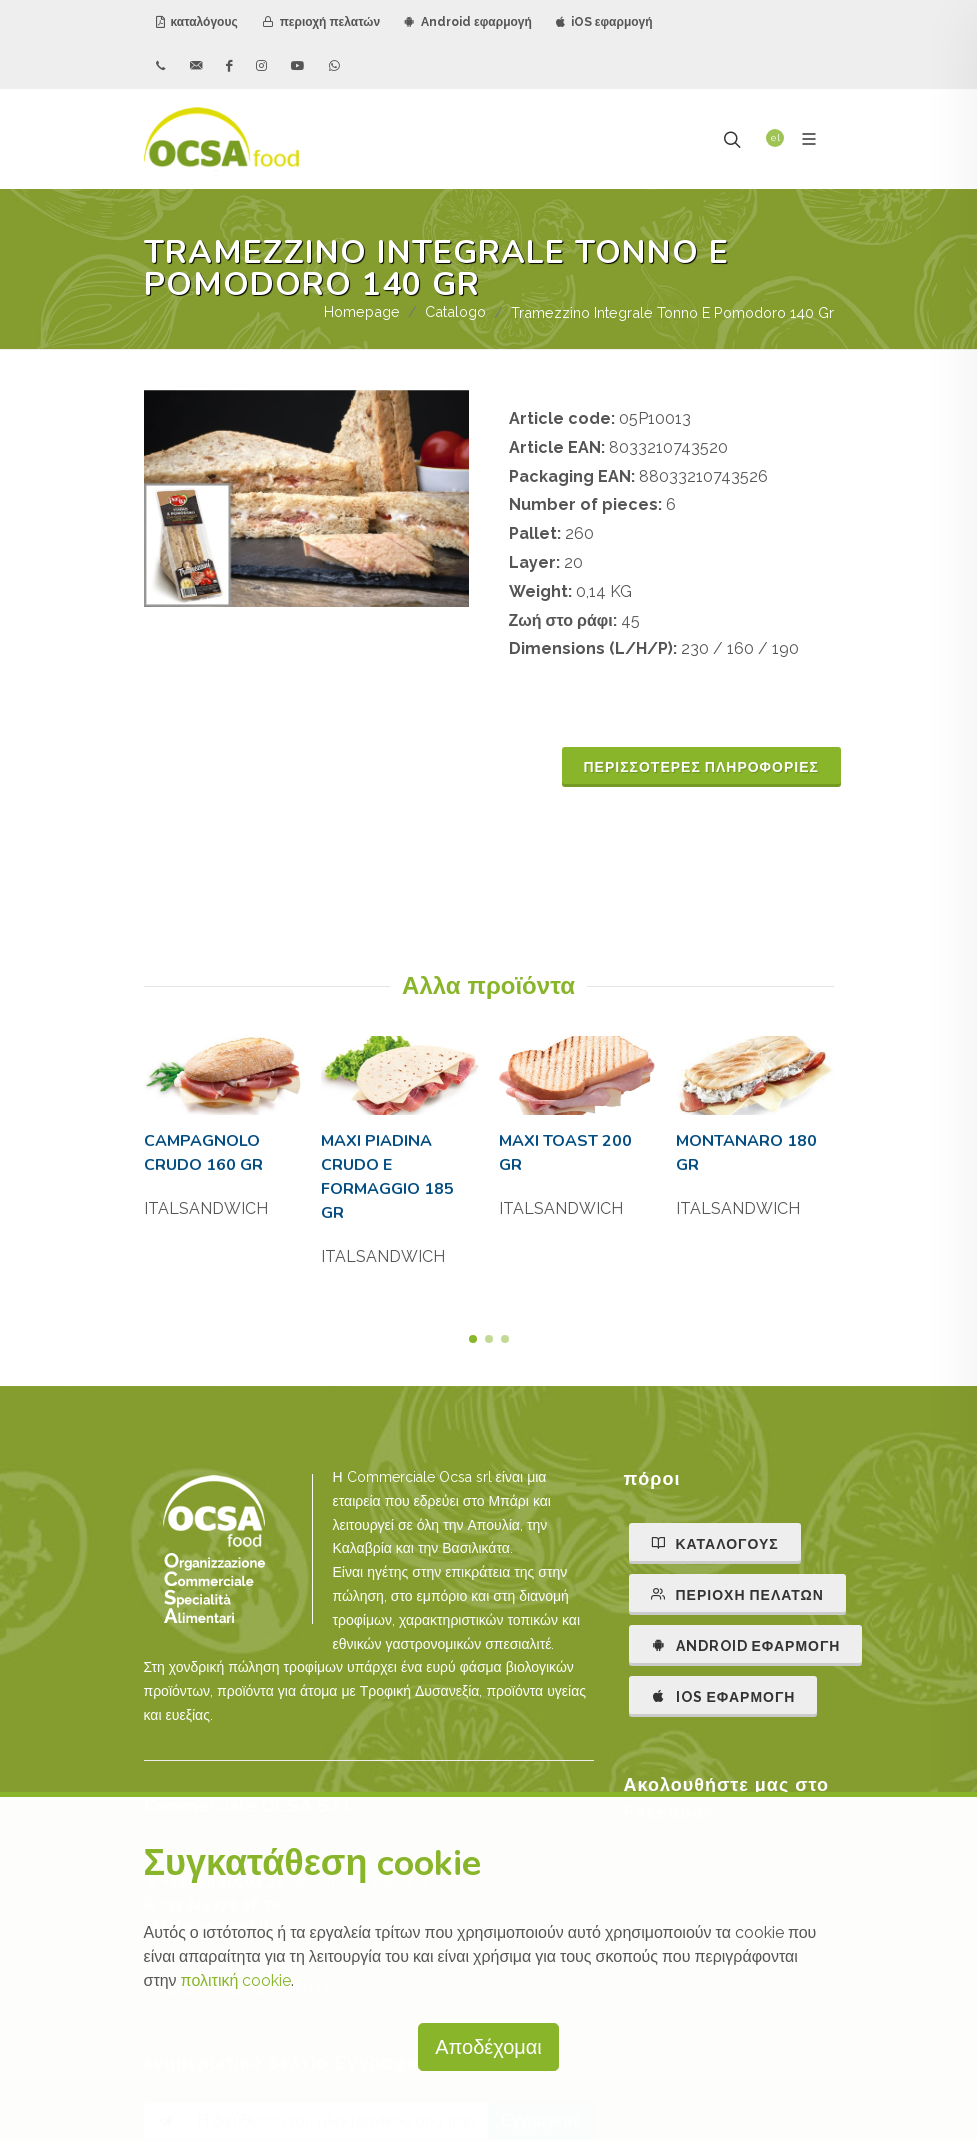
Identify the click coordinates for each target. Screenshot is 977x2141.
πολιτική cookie (236, 1980)
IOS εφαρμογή (723, 1696)
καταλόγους (197, 22)
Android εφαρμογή (468, 22)
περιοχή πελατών (321, 22)
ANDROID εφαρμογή (746, 1645)
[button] (473, 1339)
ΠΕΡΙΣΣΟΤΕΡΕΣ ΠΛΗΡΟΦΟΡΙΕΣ (701, 767)
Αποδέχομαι (488, 2047)
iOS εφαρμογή (604, 22)
